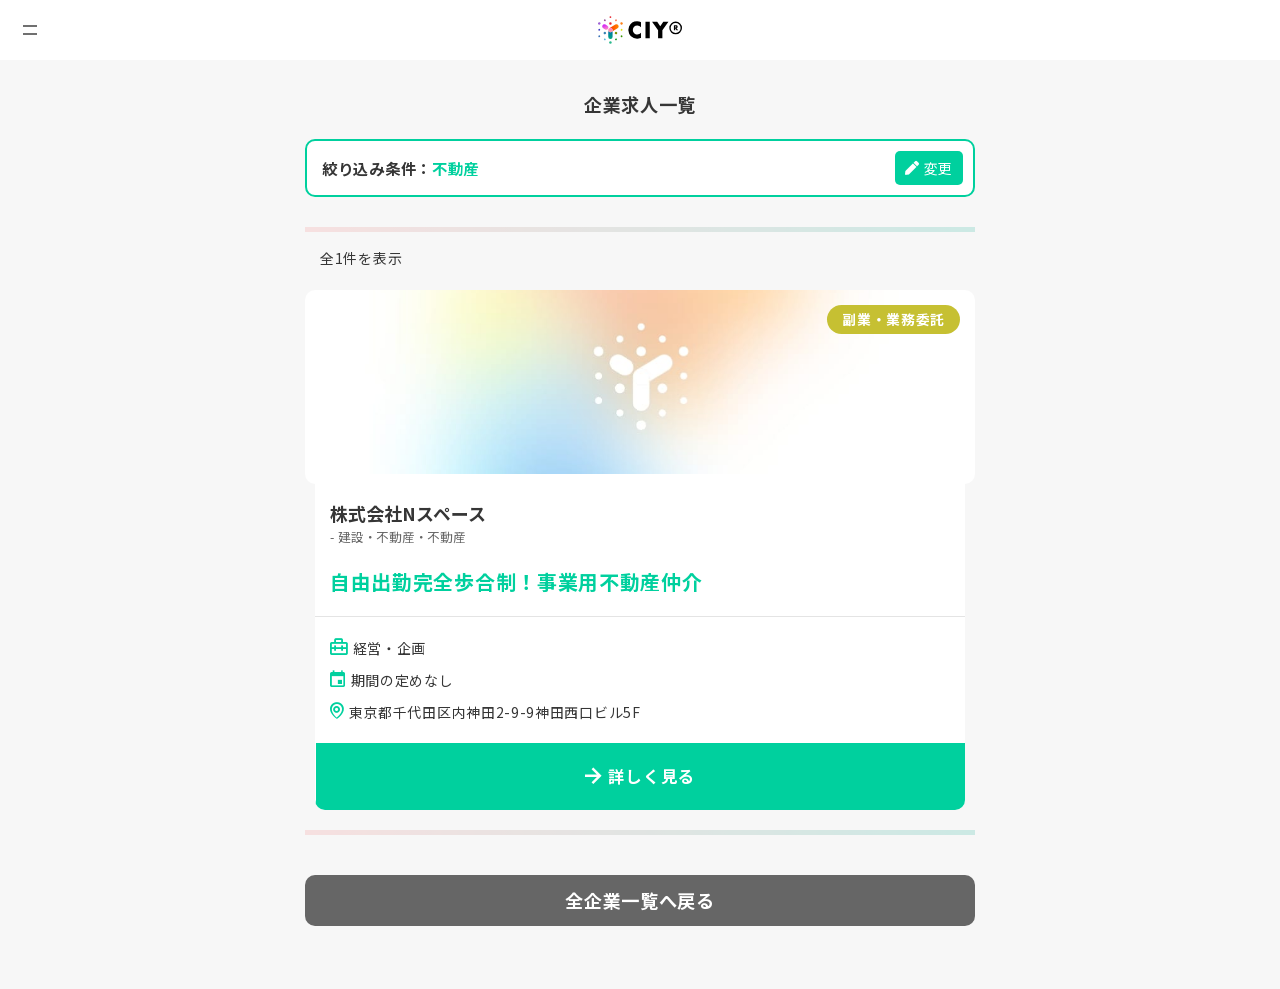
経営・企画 (391, 649)
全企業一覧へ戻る (640, 902)
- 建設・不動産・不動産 (402, 537)
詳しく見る (640, 778)
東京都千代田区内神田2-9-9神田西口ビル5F (495, 714)
